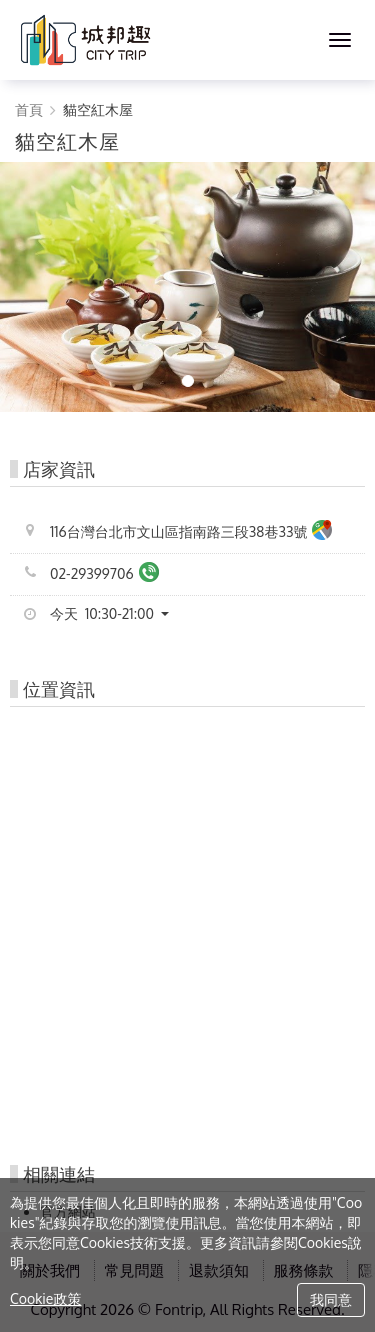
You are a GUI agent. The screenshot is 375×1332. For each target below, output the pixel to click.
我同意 (331, 1299)
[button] (117, 614)
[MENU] (340, 40)
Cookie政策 (45, 1298)
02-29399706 (104, 574)
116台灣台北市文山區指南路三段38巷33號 (191, 532)
